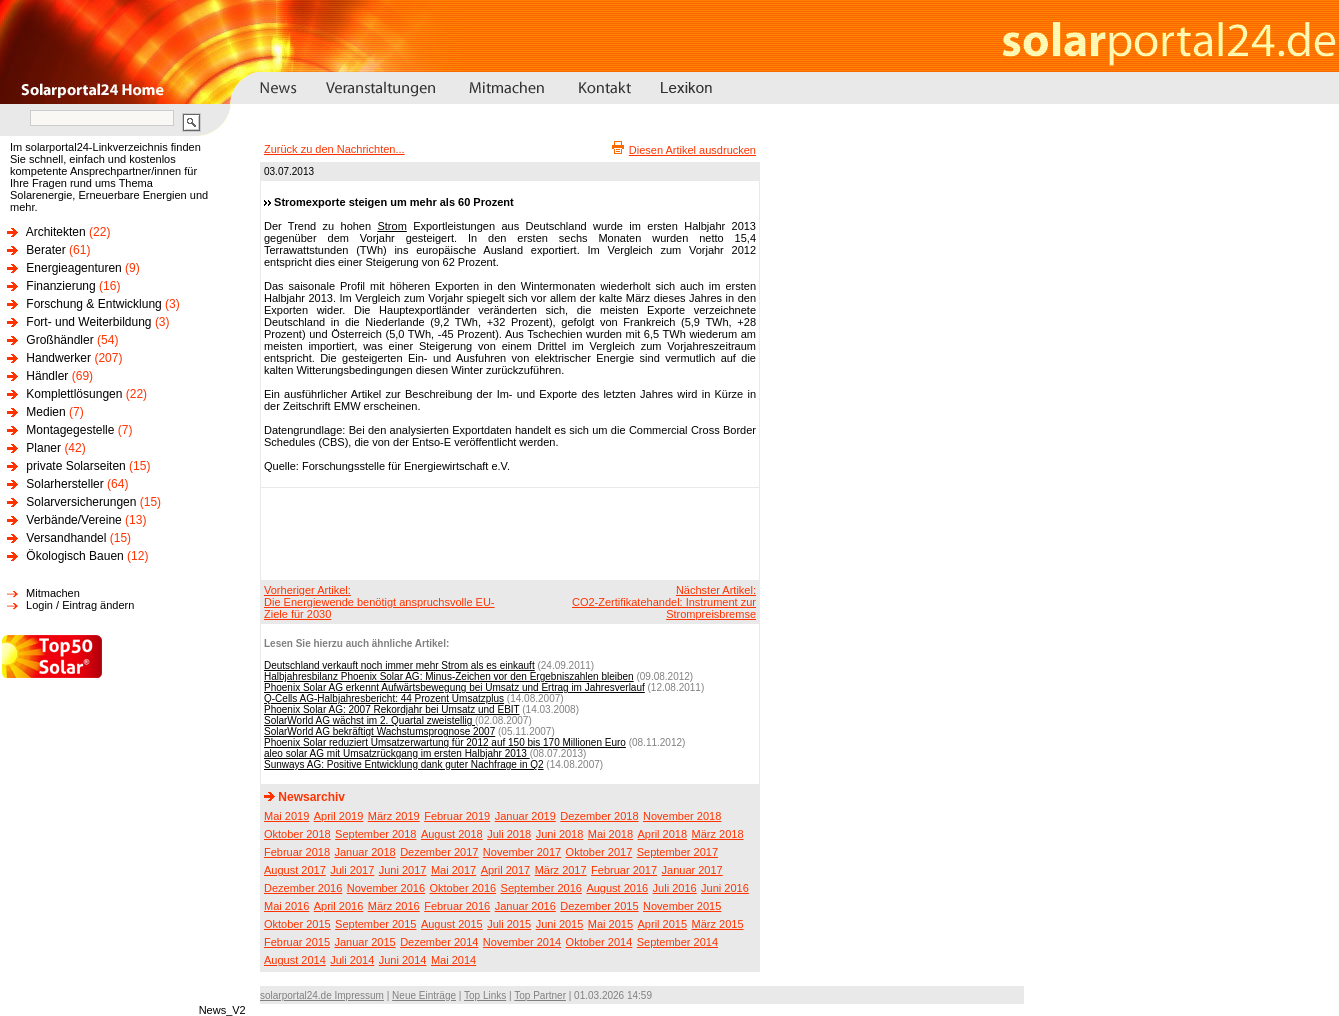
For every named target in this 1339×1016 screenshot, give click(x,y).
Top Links (485, 995)
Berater (45, 250)
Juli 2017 (352, 870)
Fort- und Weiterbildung (88, 322)
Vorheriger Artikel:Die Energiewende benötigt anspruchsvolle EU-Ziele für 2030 (379, 602)
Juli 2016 (675, 888)
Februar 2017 (624, 870)
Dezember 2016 (303, 888)
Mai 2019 (286, 816)
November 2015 (682, 906)
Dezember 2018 (599, 816)
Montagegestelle (70, 430)
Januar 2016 (525, 906)
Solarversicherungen (81, 502)
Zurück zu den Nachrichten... (334, 149)
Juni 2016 (725, 888)
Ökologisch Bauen (74, 556)
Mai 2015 (610, 924)
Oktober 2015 (297, 924)
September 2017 (677, 852)
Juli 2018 (509, 834)
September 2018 (375, 834)
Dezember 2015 (599, 906)
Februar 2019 (457, 816)
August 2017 (295, 870)
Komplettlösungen (74, 394)
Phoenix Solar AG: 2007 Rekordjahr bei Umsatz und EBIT (392, 709)
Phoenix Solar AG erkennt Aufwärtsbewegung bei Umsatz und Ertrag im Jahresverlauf (454, 687)
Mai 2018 (610, 834)
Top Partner (540, 995)
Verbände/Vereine (73, 520)
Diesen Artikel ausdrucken (692, 150)
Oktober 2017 (599, 852)
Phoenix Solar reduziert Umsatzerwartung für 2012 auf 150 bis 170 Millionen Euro (445, 742)
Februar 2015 (297, 942)
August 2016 (617, 888)
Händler (47, 376)
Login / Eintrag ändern (80, 605)
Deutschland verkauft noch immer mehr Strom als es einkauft (399, 665)
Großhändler (59, 340)
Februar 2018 (297, 852)
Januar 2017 (692, 870)
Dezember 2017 (439, 852)
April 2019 (339, 816)
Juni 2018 (560, 834)
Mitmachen (53, 593)
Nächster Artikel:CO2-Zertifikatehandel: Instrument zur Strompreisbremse (664, 602)
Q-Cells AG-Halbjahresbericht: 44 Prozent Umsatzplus (384, 698)
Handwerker (58, 358)
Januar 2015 (365, 942)
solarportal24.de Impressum (322, 995)
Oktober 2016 (462, 888)
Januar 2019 (525, 816)
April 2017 (506, 870)
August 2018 (452, 834)
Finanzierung (60, 286)
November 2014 (522, 942)
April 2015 (663, 924)
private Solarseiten (75, 466)
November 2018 (682, 816)
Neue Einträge (424, 995)
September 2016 (541, 888)
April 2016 (339, 906)
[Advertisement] (507, 533)
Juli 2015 (509, 924)
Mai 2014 (453, 960)
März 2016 (394, 906)
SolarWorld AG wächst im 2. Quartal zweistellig (369, 720)
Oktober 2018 (297, 834)
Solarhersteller (64, 484)
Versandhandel (66, 538)
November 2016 (386, 888)
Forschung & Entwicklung (93, 304)
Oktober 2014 (599, 942)
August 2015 (452, 924)
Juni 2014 (403, 960)
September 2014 (677, 942)
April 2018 (663, 834)
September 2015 (375, 924)
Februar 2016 (457, 906)
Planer (43, 448)
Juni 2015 (560, 924)
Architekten (56, 232)
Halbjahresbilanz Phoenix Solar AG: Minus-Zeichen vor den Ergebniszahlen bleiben (449, 676)
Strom (391, 226)
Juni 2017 (403, 870)
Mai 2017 (453, 870)
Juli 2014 (352, 960)
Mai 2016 (286, 906)
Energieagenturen (73, 268)
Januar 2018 (365, 852)
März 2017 (561, 870)
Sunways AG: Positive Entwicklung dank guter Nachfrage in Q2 (404, 764)
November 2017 (522, 852)
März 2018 (718, 834)
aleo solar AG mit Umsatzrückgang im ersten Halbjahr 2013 (397, 753)
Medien (45, 412)
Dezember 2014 (439, 942)
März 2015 (718, 924)
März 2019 (394, 816)
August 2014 (295, 960)
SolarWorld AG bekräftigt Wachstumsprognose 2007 (379, 731)
